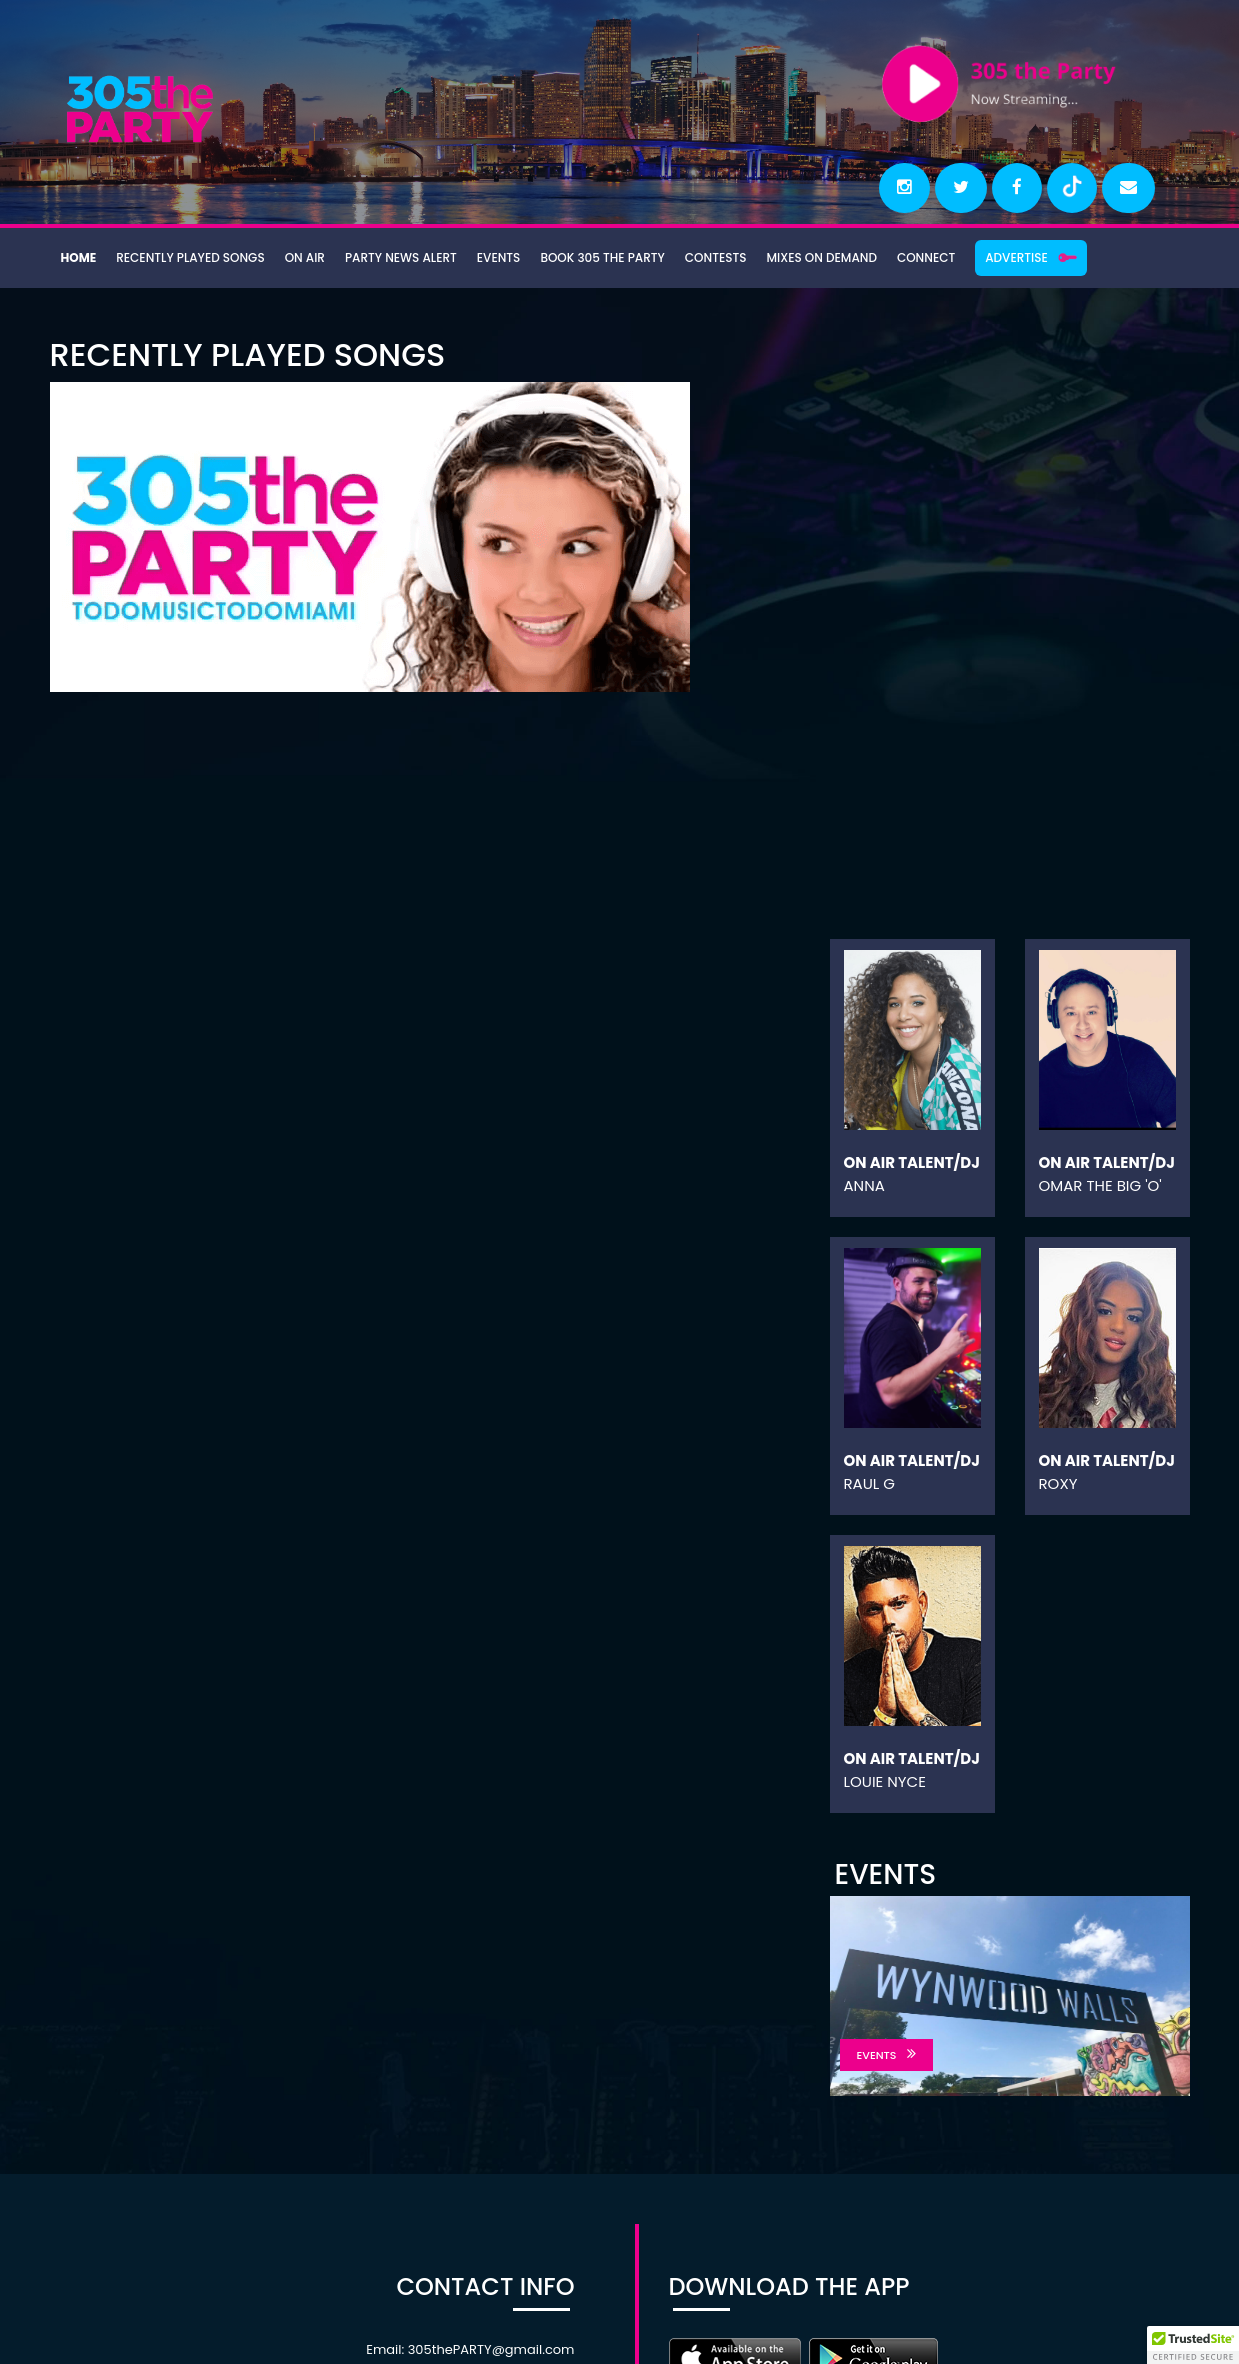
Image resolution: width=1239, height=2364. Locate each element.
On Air (300, 256)
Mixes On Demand (807, 256)
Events (490, 256)
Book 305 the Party (592, 256)
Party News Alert (394, 256)
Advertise (998, 256)
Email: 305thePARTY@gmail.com (470, 2349)
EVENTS (887, 2054)
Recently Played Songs (187, 256)
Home (78, 256)
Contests (703, 256)
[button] (1193, 2345)
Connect (910, 256)
